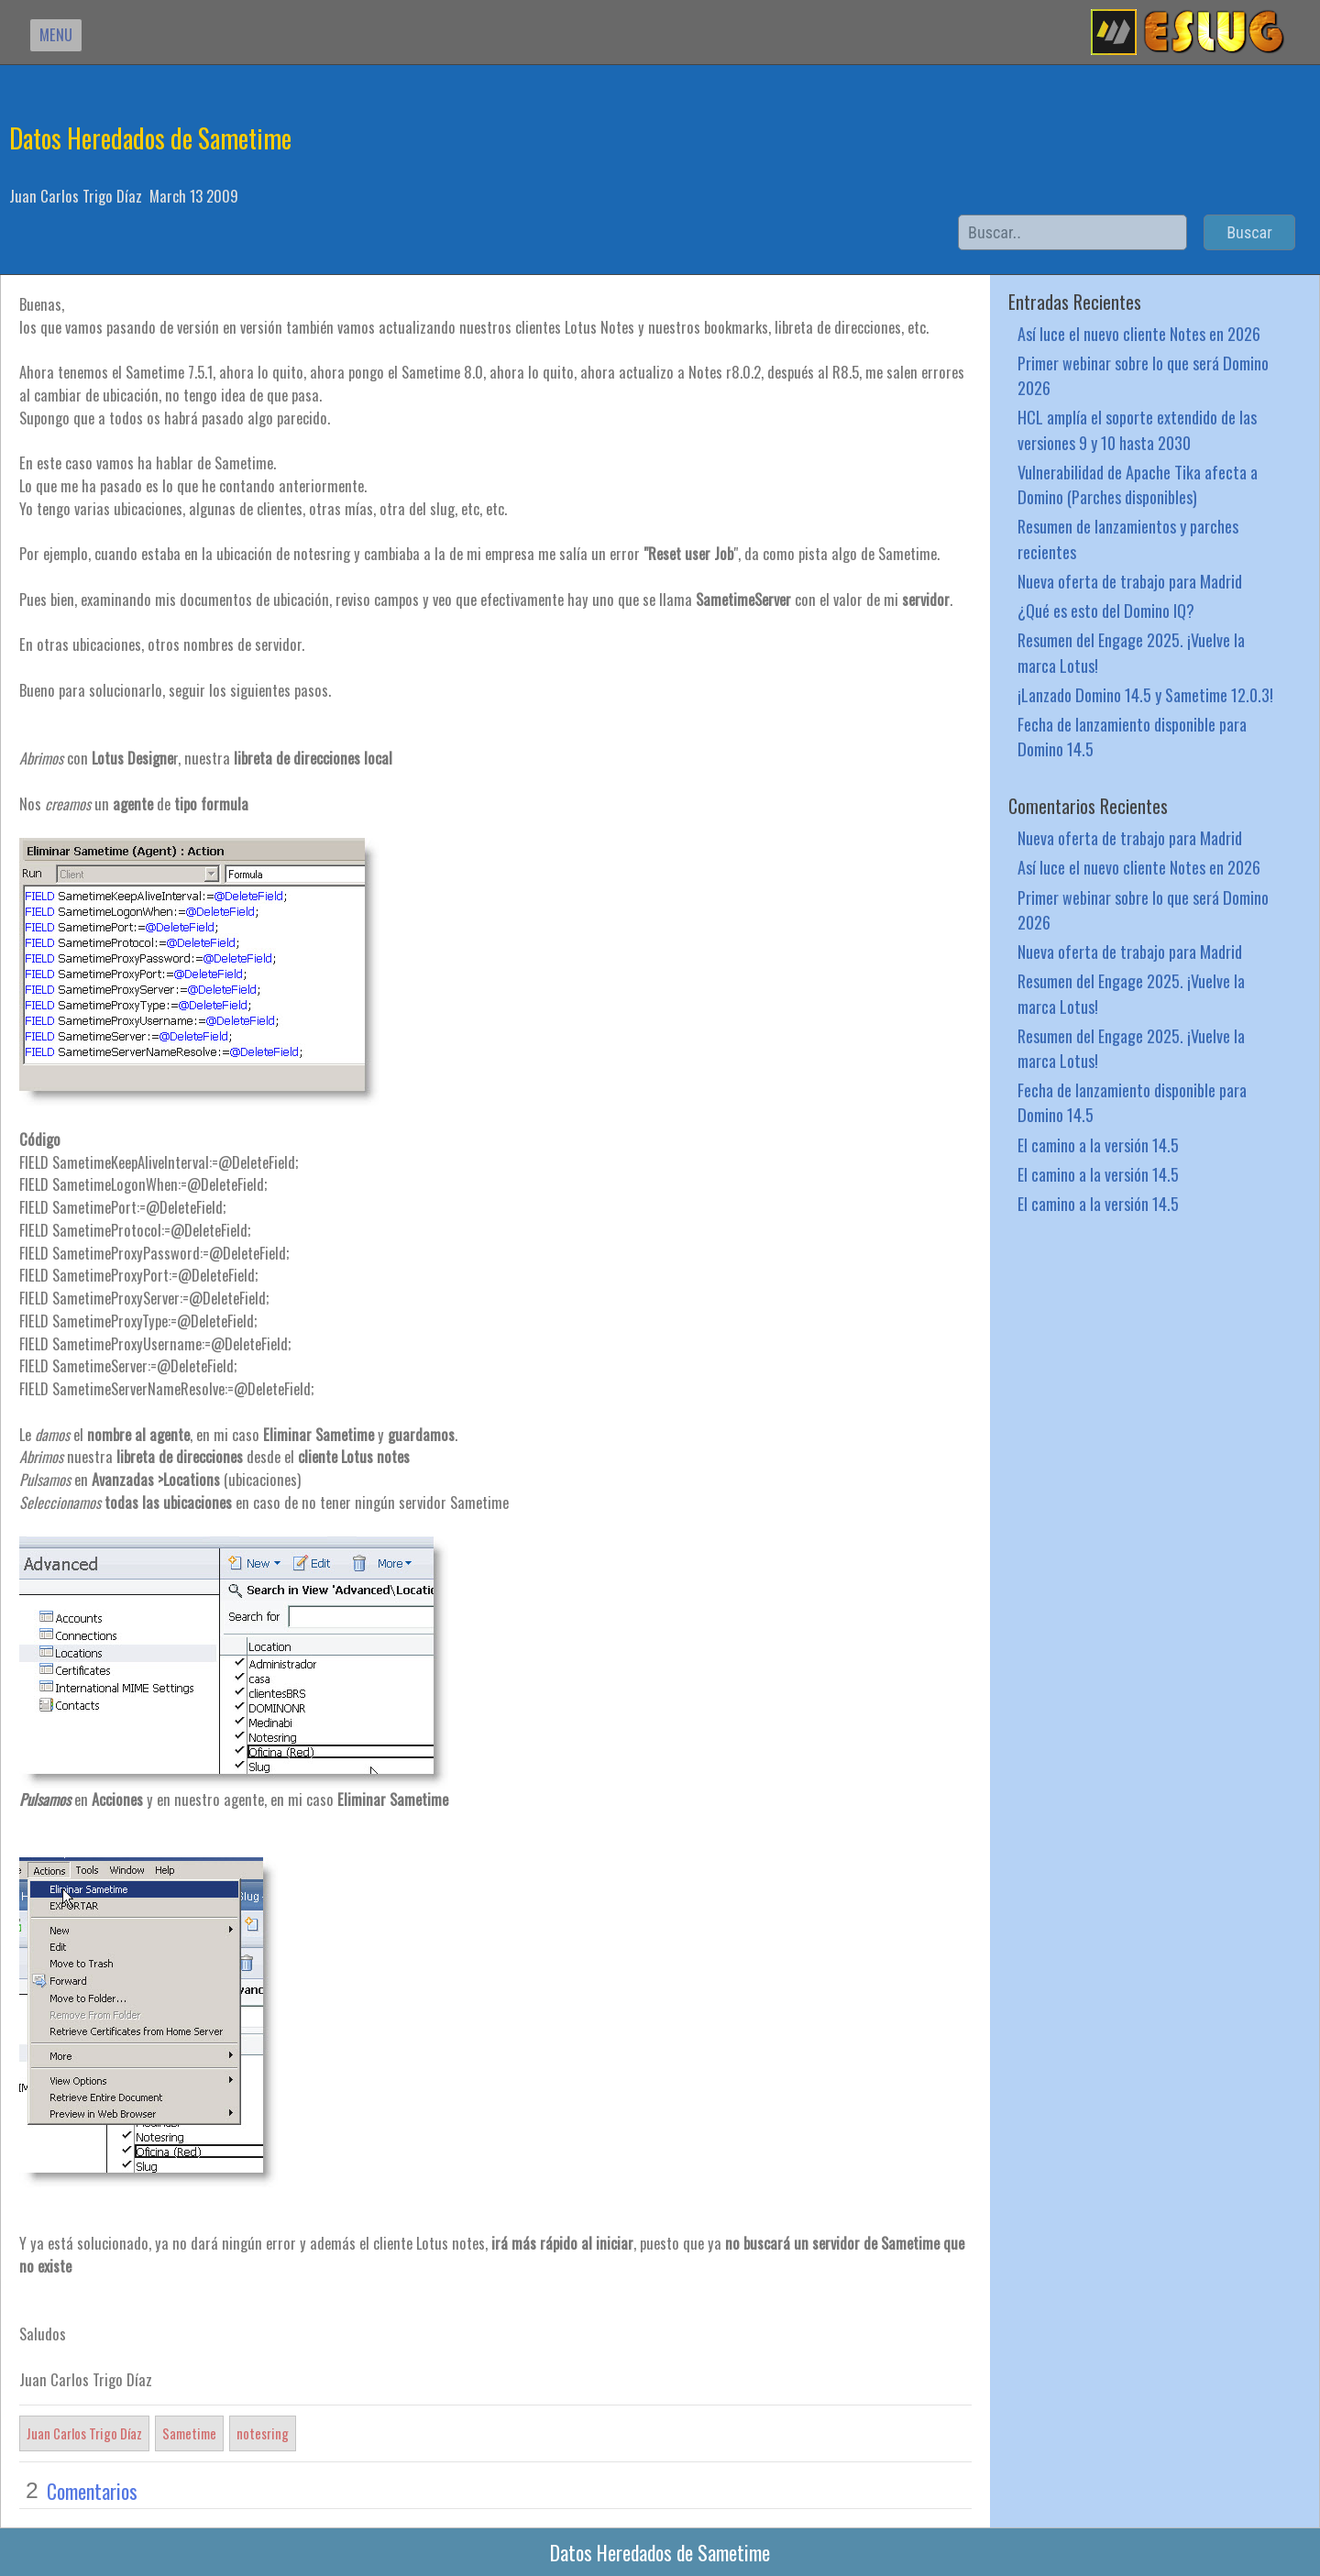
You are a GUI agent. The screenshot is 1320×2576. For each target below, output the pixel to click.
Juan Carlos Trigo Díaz (84, 2433)
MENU (55, 34)
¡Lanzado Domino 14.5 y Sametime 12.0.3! (1145, 694)
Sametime (189, 2433)
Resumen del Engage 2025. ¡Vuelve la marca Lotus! (1131, 652)
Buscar (1249, 232)
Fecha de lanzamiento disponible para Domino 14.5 (1132, 736)
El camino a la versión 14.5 (1098, 1144)
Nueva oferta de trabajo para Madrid (1130, 580)
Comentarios (92, 2490)
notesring (262, 2433)
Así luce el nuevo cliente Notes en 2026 (1139, 333)
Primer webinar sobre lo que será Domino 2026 (1143, 375)
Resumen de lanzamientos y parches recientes (1128, 538)
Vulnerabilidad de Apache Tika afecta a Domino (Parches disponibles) (1138, 484)
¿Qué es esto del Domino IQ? (1106, 610)
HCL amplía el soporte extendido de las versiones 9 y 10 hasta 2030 (1137, 429)
